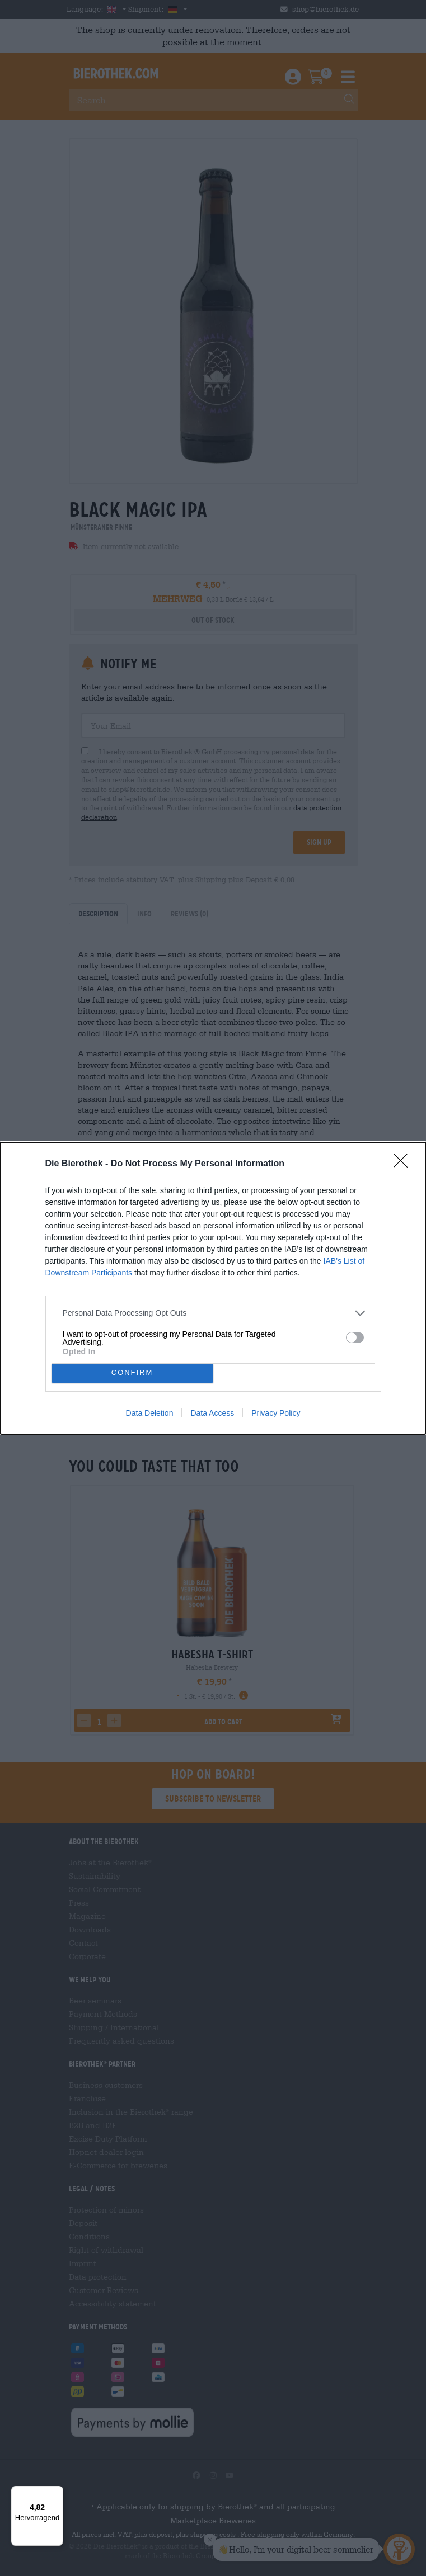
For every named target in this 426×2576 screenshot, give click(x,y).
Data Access (212, 1412)
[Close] (404, 1164)
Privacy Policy (275, 1412)
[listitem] (213, 1313)
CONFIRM (132, 1373)
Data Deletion (150, 1412)
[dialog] (213, 1288)
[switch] (355, 1337)
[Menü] (56, 2492)
